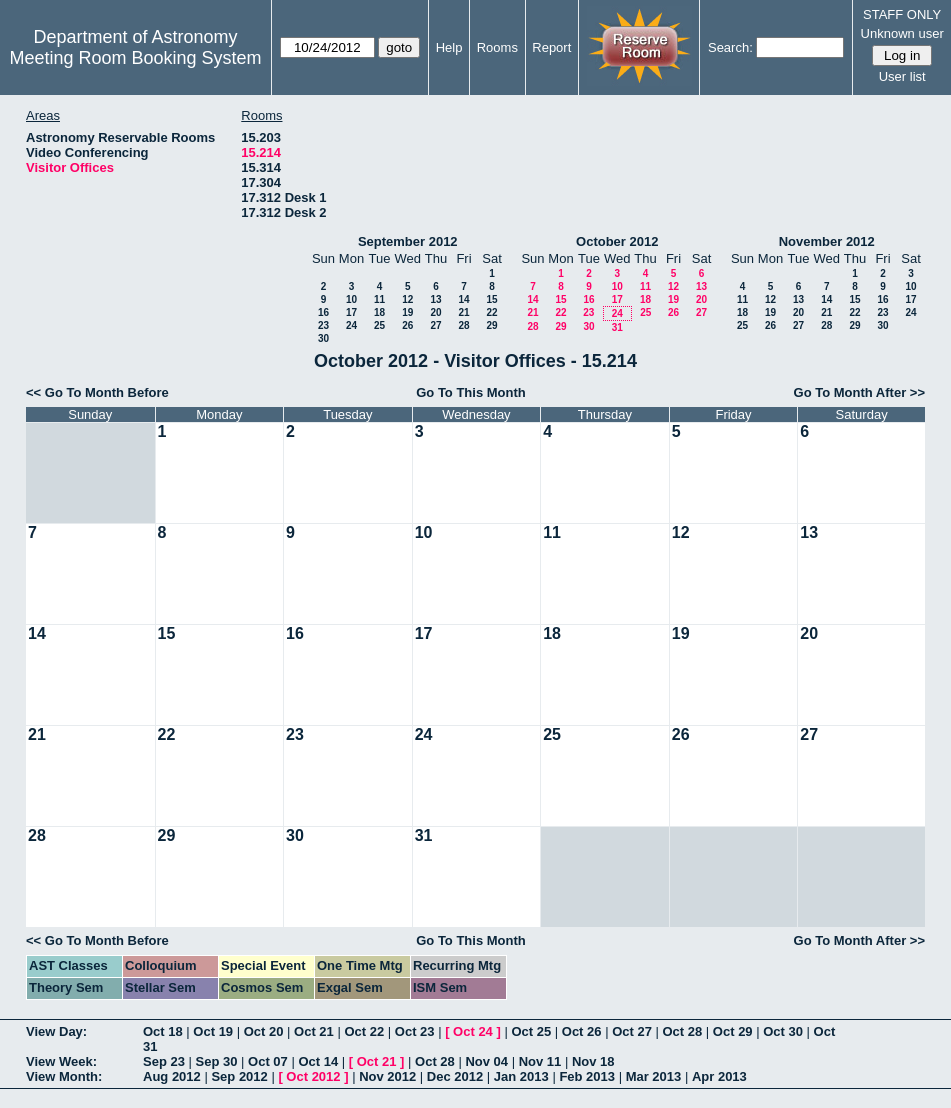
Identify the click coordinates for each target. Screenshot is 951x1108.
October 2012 (617, 241)
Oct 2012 (313, 1076)
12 (407, 299)
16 (323, 312)
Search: (730, 47)
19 (407, 312)
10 (351, 299)
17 (351, 312)
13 (435, 299)
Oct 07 (268, 1061)
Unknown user (902, 33)
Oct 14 (318, 1061)
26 (407, 325)
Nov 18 (593, 1061)
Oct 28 (683, 1031)
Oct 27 (632, 1031)
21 (463, 312)
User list (902, 76)
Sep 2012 (239, 1076)
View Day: (56, 1031)
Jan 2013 (521, 1076)
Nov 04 (486, 1061)
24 (351, 325)
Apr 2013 (719, 1076)
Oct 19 (213, 1031)
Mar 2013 (654, 1076)
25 (379, 325)
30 (323, 338)
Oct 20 (264, 1031)
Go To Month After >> (859, 392)
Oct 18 (163, 1031)
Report (551, 47)
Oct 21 (314, 1031)
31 (617, 327)
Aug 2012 (172, 1076)
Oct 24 (473, 1031)
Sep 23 (164, 1061)
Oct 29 (733, 1031)
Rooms (497, 47)
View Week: (61, 1061)
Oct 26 (582, 1031)
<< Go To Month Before (97, 392)
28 (463, 325)
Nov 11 (540, 1061)
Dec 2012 (455, 1076)
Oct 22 (364, 1031)
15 (491, 299)
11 (379, 299)
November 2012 (827, 241)
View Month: (64, 1076)
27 (435, 325)
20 (435, 312)
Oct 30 (783, 1031)
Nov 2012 (387, 1076)
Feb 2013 (587, 1076)
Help (449, 47)
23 (323, 325)
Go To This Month (471, 392)
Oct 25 (531, 1031)
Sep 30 (217, 1061)
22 (491, 312)
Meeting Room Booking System (135, 58)
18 (379, 312)
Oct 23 (415, 1031)
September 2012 (408, 241)
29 (491, 325)
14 (463, 299)
